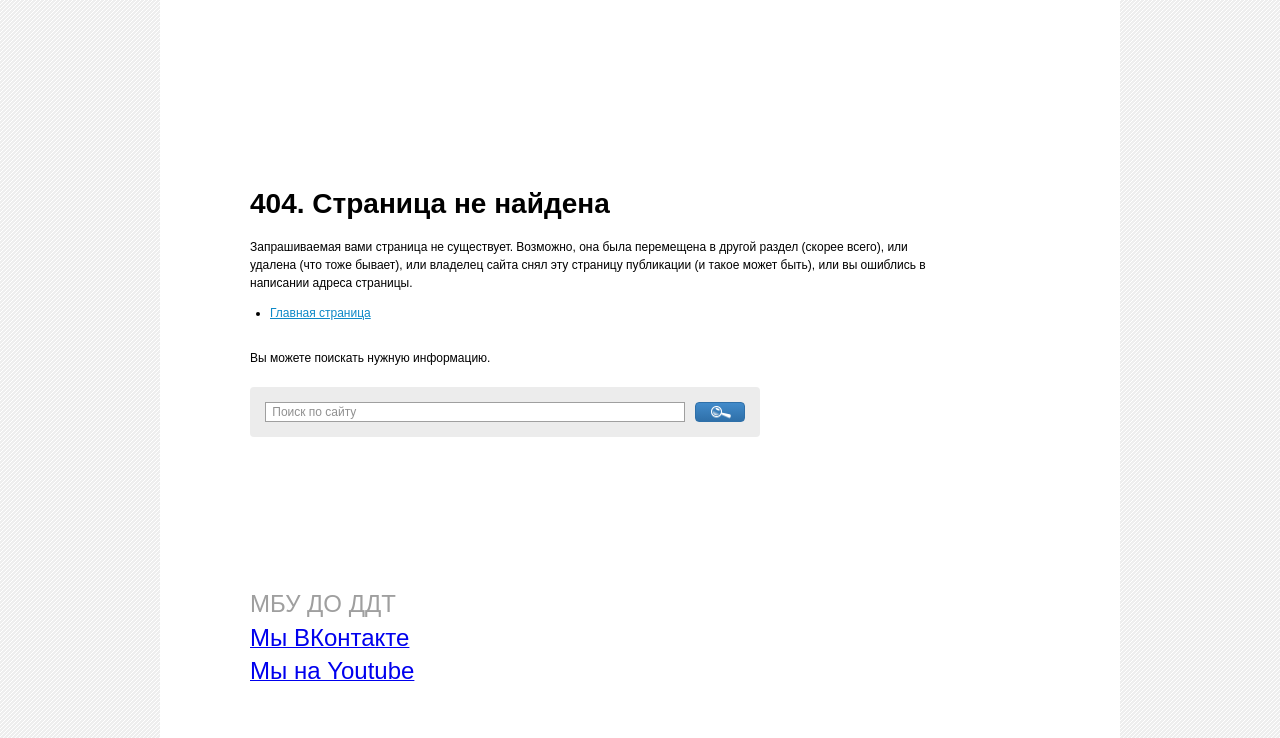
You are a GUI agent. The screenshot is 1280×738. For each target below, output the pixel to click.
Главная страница (320, 313)
